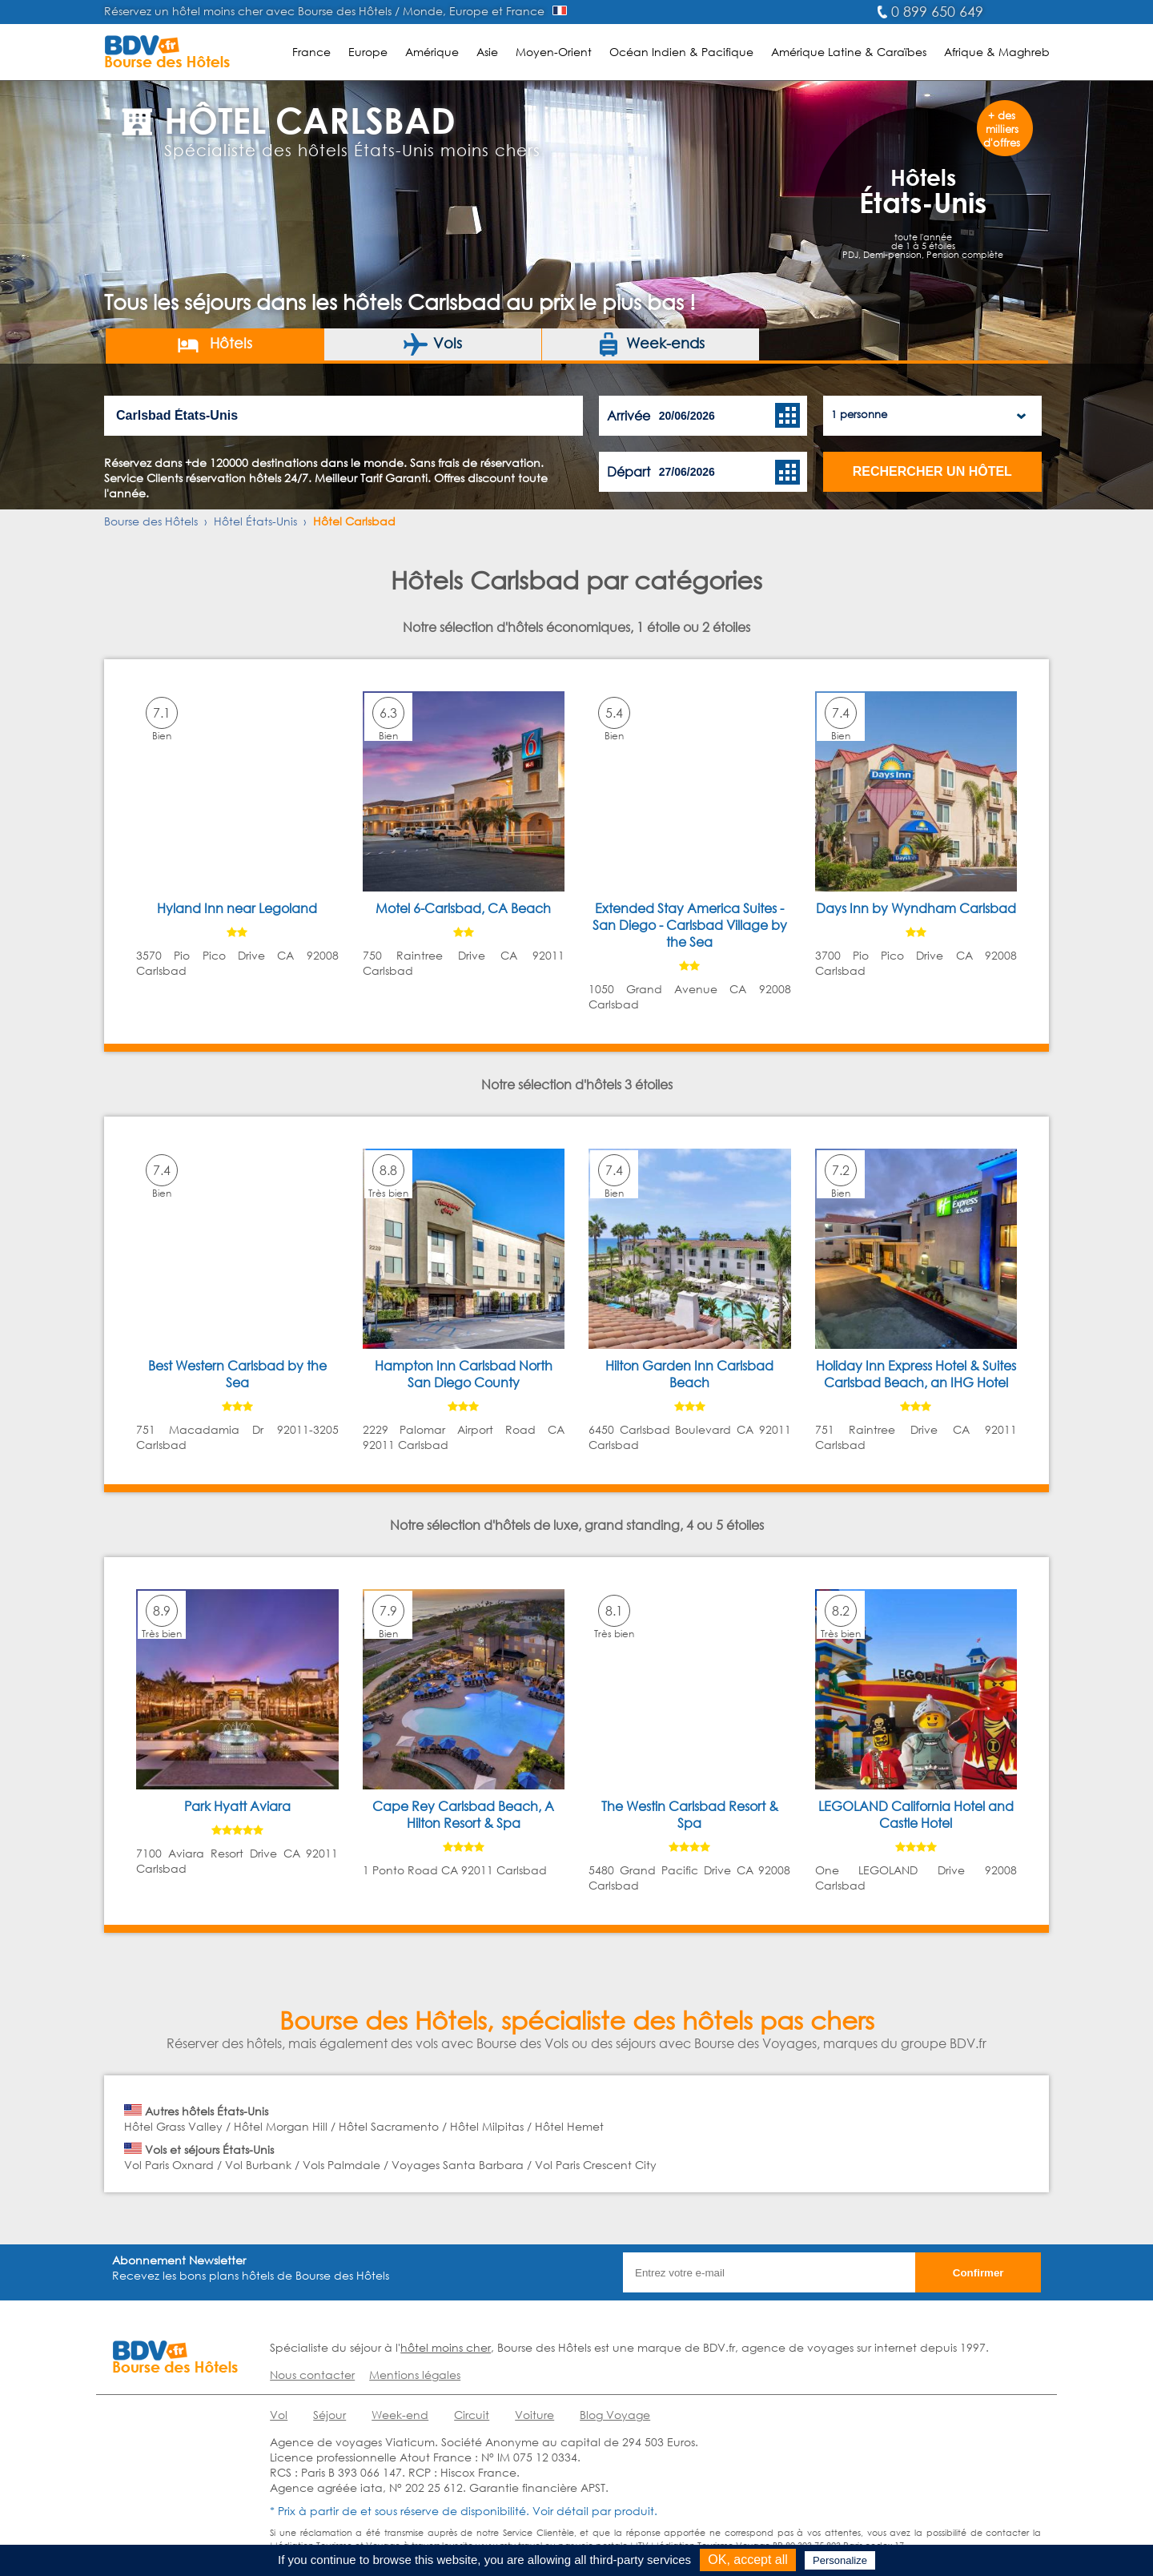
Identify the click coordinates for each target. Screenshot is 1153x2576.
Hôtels (214, 344)
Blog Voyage (615, 2414)
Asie (487, 51)
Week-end (400, 2414)
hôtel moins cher (445, 2347)
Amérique (432, 51)
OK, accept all (748, 2559)
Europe (368, 51)
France (311, 51)
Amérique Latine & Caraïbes (848, 51)
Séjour (329, 2414)
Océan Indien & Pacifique (681, 51)
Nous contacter (312, 2374)
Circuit (471, 2414)
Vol (278, 2414)
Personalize (840, 2560)
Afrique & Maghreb (997, 51)
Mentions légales (414, 2374)
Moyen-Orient (554, 51)
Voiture (534, 2414)
